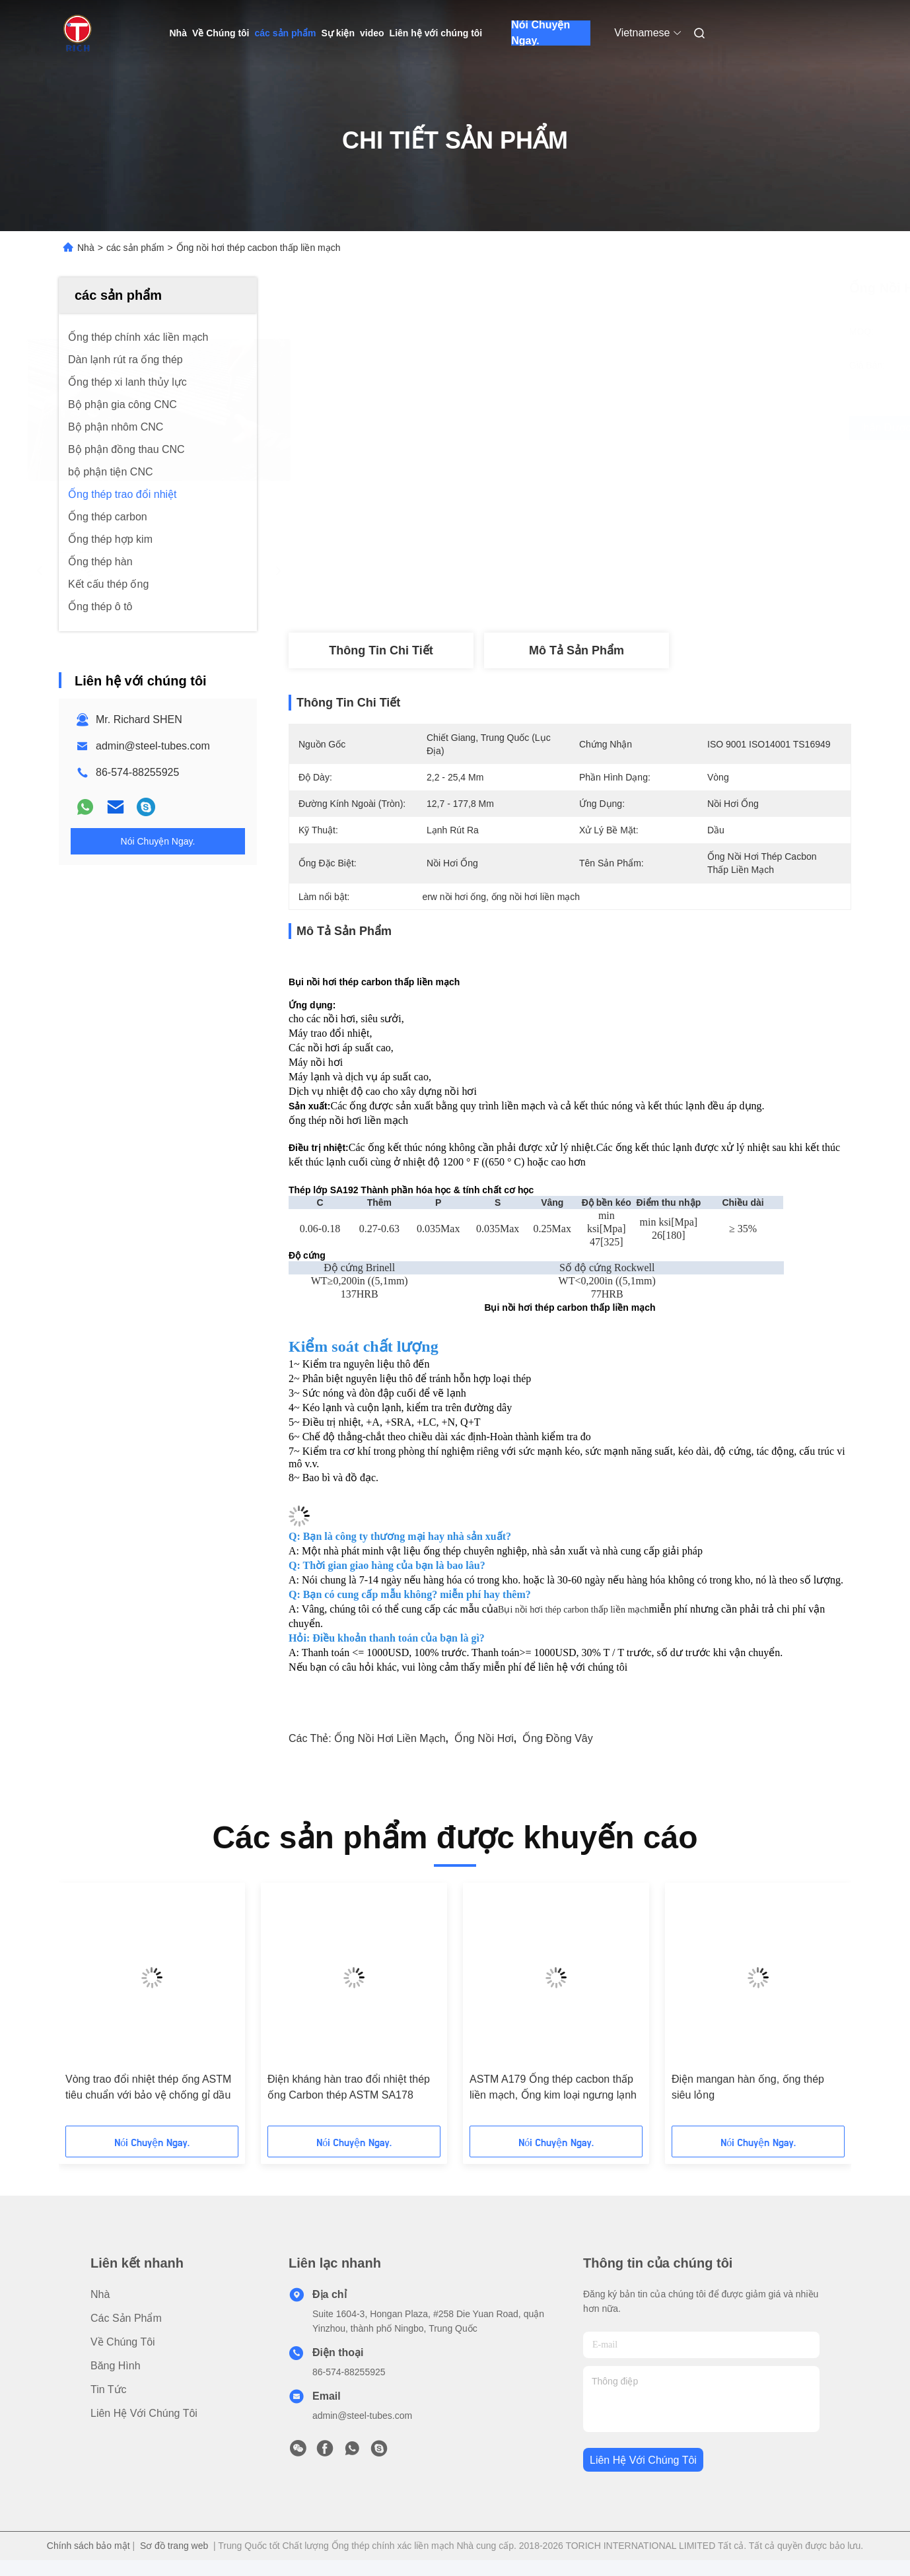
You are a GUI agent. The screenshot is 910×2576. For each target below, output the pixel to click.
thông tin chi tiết (381, 650)
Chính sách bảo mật (88, 2545)
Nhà (178, 33)
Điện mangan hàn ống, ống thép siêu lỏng (748, 2087)
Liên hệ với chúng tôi (436, 33)
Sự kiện (338, 33)
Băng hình (115, 2365)
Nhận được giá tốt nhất (644, 428)
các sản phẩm (285, 33)
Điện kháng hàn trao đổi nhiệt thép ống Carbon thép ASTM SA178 (348, 2087)
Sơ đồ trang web (174, 2545)
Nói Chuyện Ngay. (540, 33)
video (372, 33)
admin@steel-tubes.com (153, 745)
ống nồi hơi (484, 1738)
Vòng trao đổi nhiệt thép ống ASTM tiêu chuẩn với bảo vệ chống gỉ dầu (148, 2087)
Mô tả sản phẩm (576, 650)
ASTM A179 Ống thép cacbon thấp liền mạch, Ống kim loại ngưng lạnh (553, 2087)
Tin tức (108, 2389)
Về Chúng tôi (221, 33)
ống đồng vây (557, 1738)
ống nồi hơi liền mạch (389, 1738)
